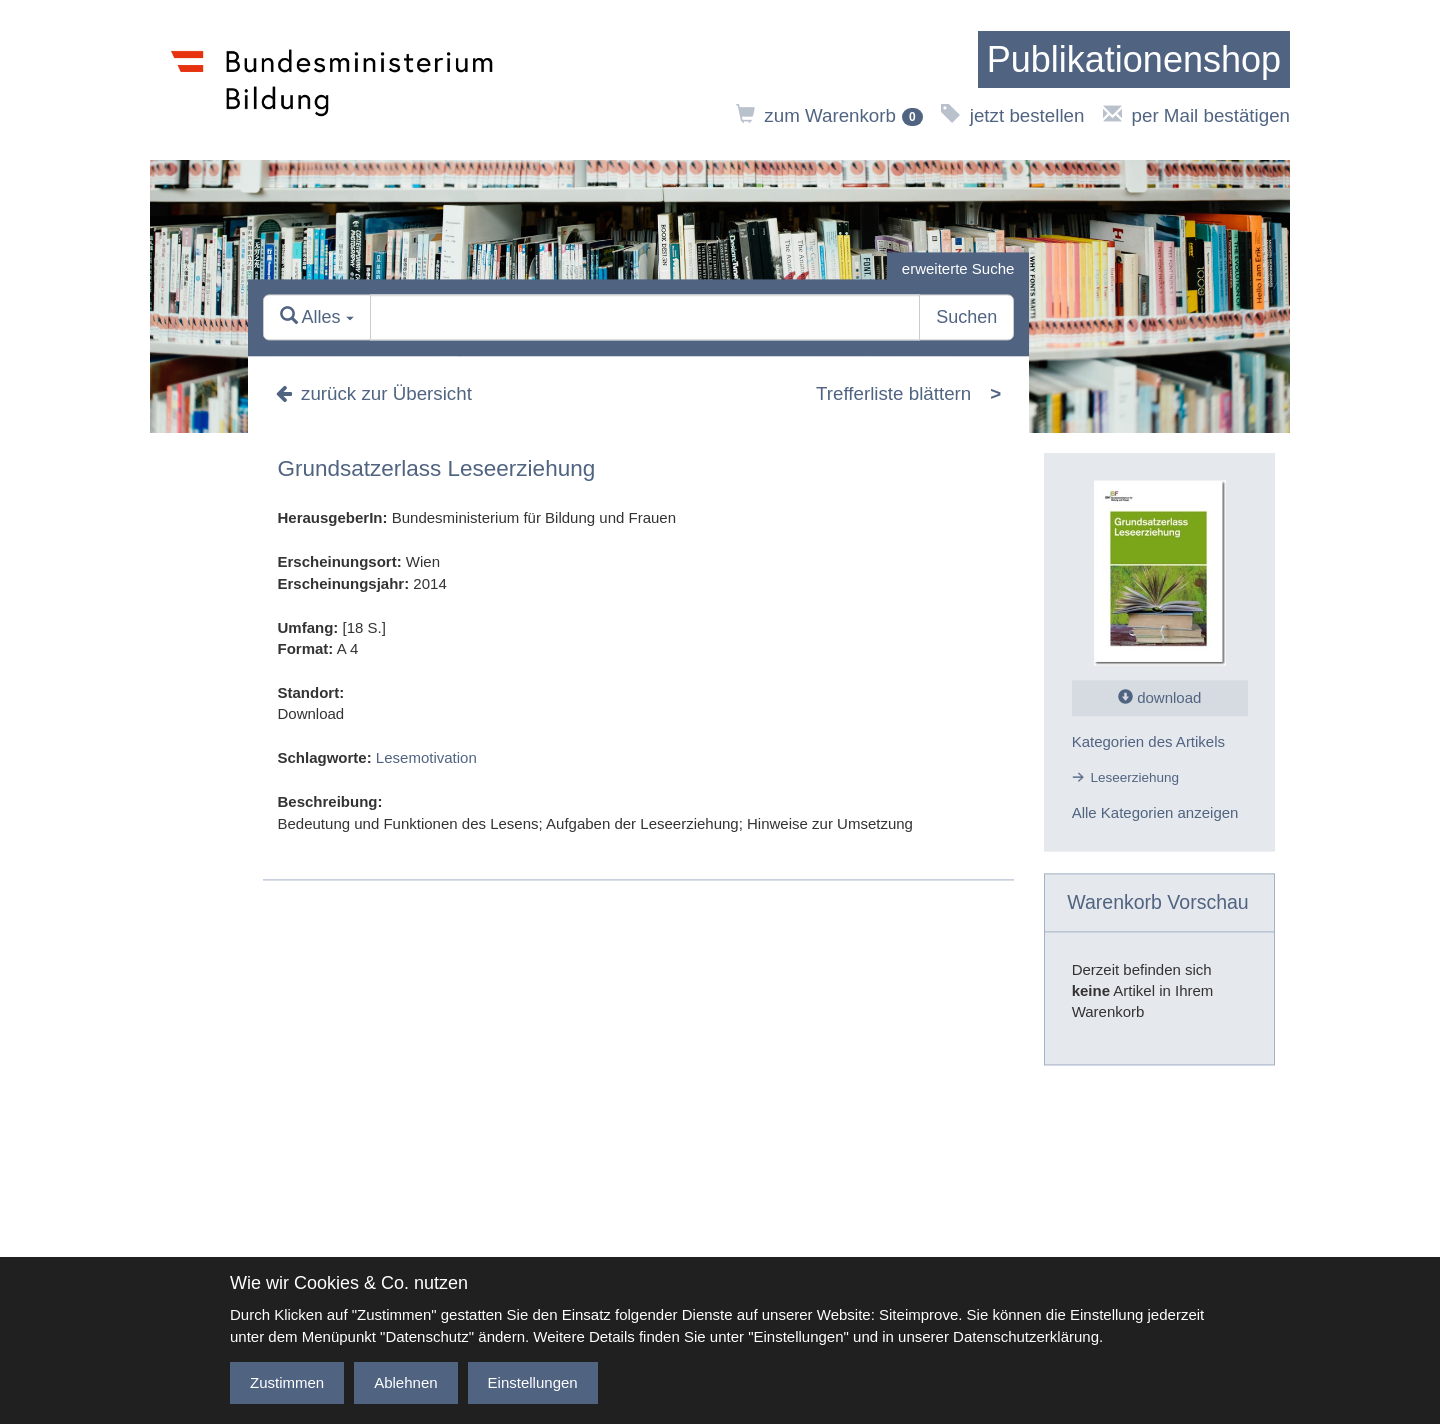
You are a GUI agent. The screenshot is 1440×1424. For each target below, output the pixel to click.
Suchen (966, 318)
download (1159, 698)
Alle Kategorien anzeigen (1155, 812)
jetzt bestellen (1012, 115)
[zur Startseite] (1134, 60)
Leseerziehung (1135, 777)
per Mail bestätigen (1196, 115)
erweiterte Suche (958, 268)
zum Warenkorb (829, 115)
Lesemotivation (426, 758)
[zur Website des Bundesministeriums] (332, 80)
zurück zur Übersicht (374, 393)
